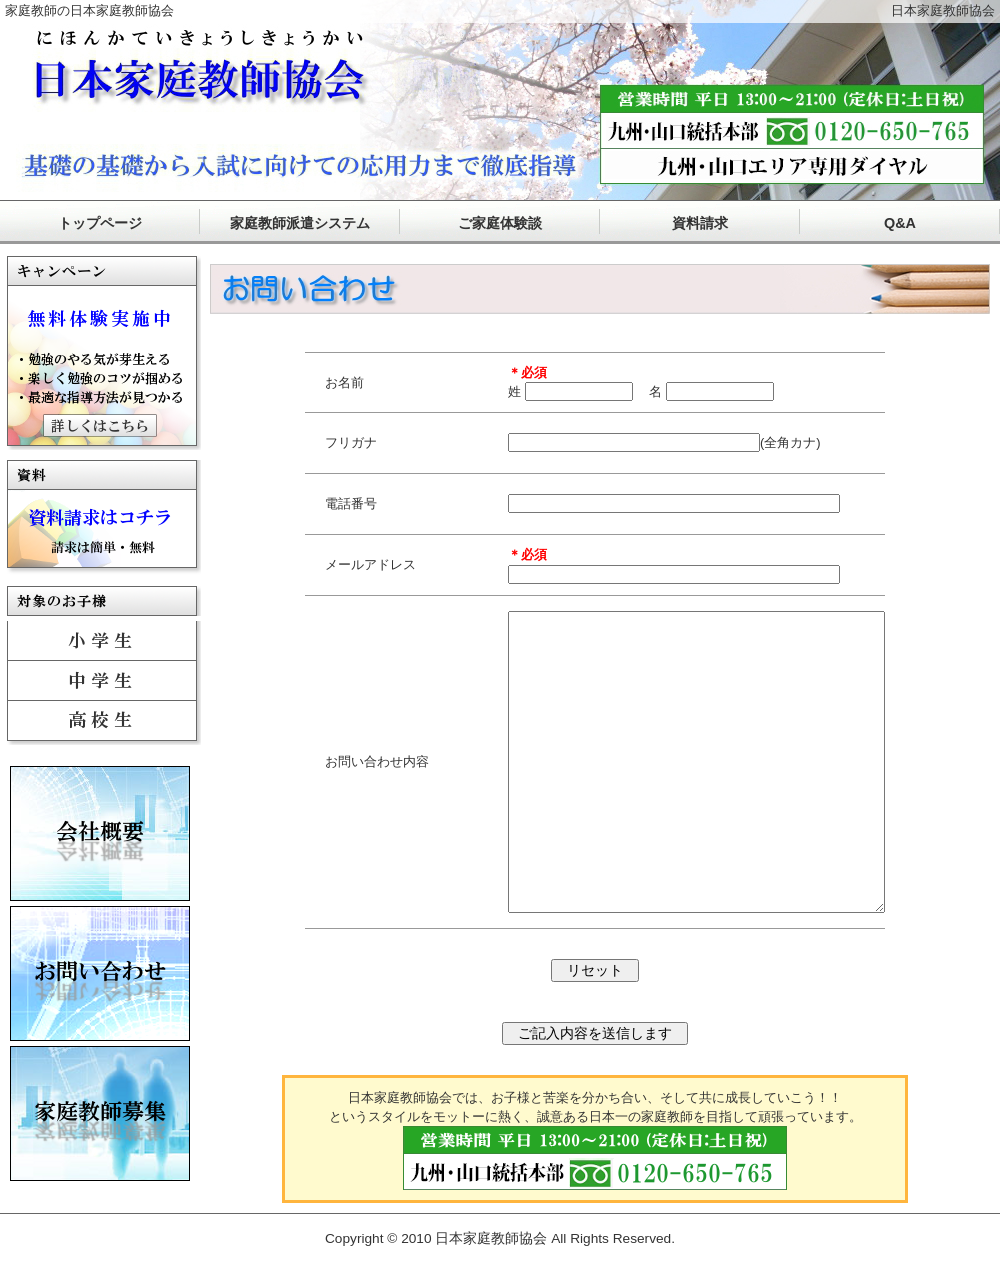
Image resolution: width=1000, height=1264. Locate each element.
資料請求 (700, 223)
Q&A (900, 223)
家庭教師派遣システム (300, 223)
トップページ (100, 223)
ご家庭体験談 (500, 223)
